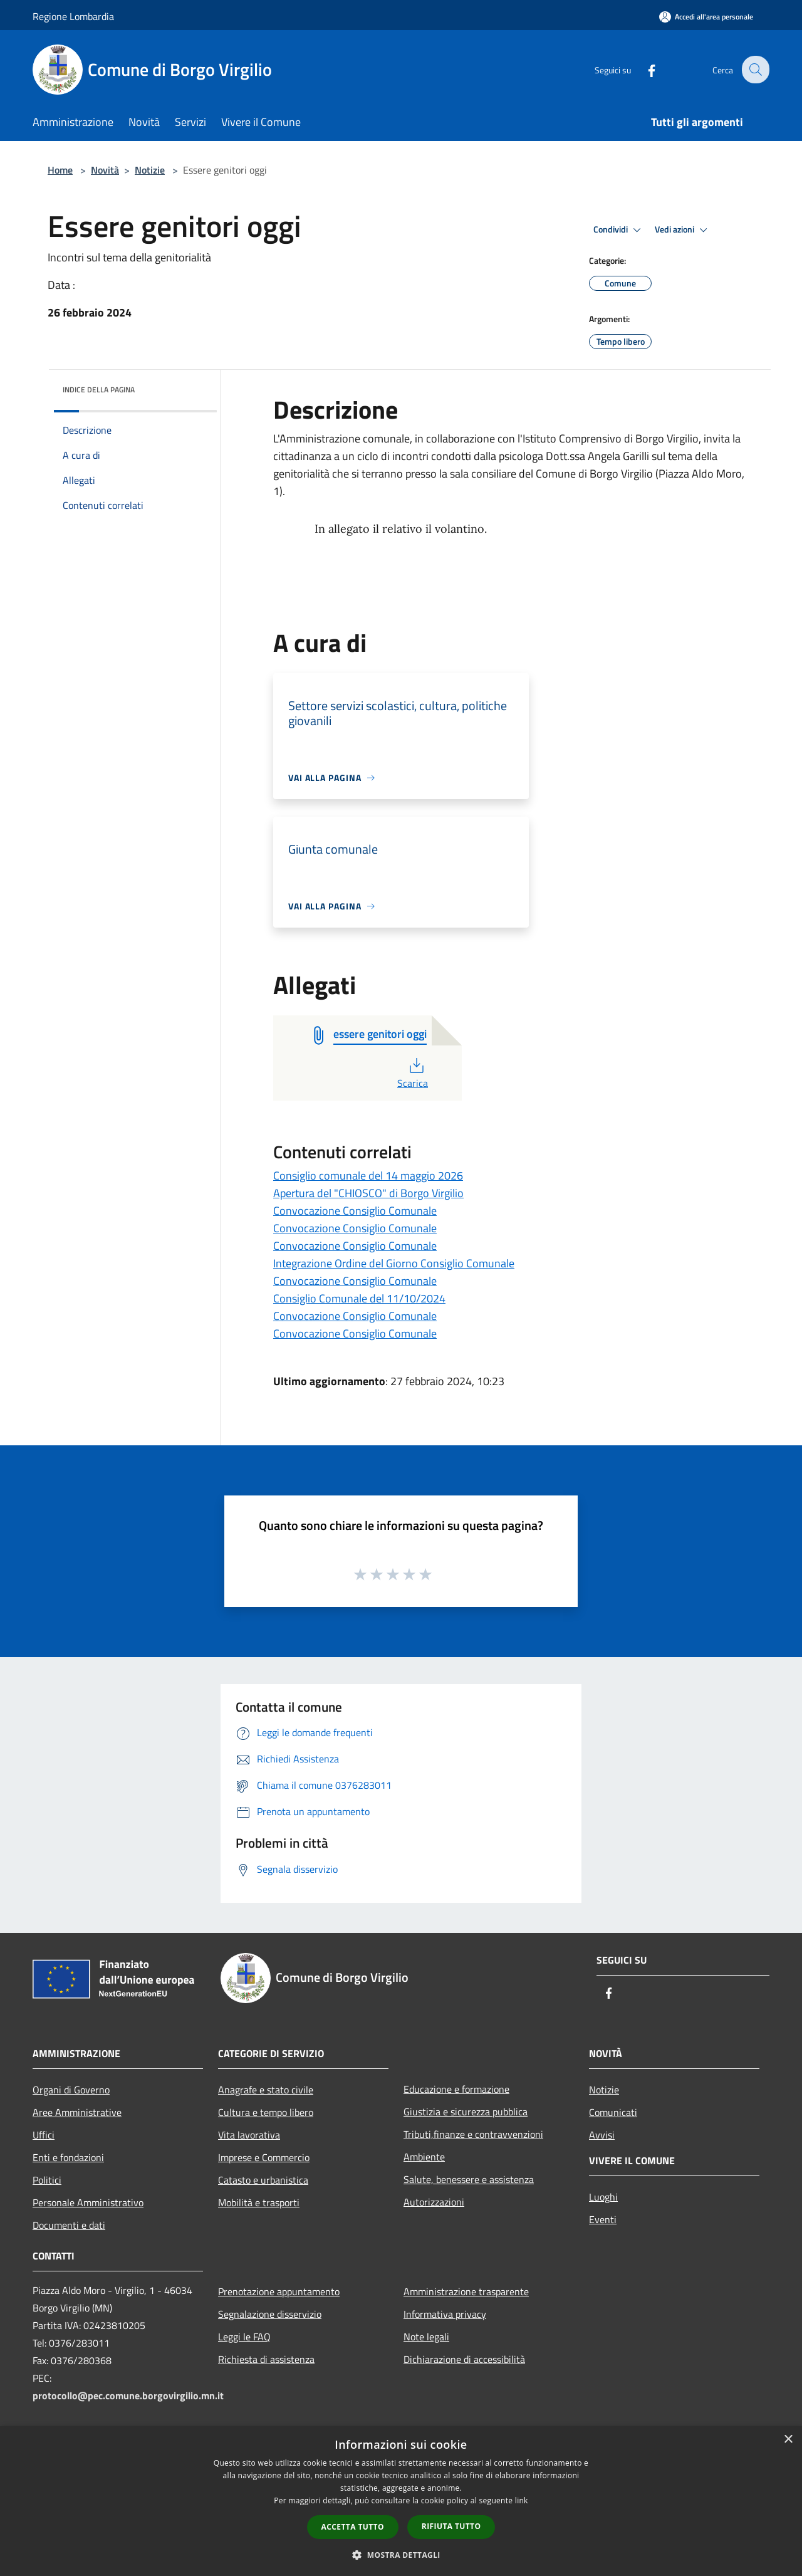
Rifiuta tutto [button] (451, 2526)
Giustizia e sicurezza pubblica (466, 2111)
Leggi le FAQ (244, 2336)
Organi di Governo (71, 2089)
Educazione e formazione (456, 2089)
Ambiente (424, 2156)
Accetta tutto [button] (352, 2526)
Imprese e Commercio (264, 2157)
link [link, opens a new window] (521, 2500)
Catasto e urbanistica (263, 2179)
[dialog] (401, 2501)
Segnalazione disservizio (269, 2314)
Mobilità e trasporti (258, 2202)
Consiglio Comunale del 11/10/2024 (359, 1298)
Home (60, 169)
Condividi (619, 230)
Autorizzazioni (434, 2201)
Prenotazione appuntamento (279, 2291)
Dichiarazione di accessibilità (464, 2359)
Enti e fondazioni (68, 2157)
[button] (401, 2554)
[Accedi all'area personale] (706, 16)
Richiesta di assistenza (266, 2359)
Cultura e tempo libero (265, 2112)
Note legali (426, 2336)
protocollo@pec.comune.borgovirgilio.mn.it (128, 2395)
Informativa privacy (445, 2314)
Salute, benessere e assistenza (469, 2179)
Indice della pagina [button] (99, 389)
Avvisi (602, 2134)
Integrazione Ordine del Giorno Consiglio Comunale (393, 1263)
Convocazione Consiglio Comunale (355, 1210)
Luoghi (603, 2196)
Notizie (150, 169)
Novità (105, 169)
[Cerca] (754, 70)
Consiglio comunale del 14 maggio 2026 (368, 1175)
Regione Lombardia (73, 16)
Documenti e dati (69, 2225)
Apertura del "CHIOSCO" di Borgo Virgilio (368, 1193)
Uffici (44, 2134)
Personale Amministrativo (88, 2202)
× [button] (788, 2439)
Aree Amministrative (77, 2112)
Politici (47, 2179)
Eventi (603, 2219)
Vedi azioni (683, 230)
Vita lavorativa (249, 2134)
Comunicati (613, 2112)
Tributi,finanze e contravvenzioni (473, 2134)
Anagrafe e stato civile (265, 2089)
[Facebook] (642, 69)
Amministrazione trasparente (466, 2291)
